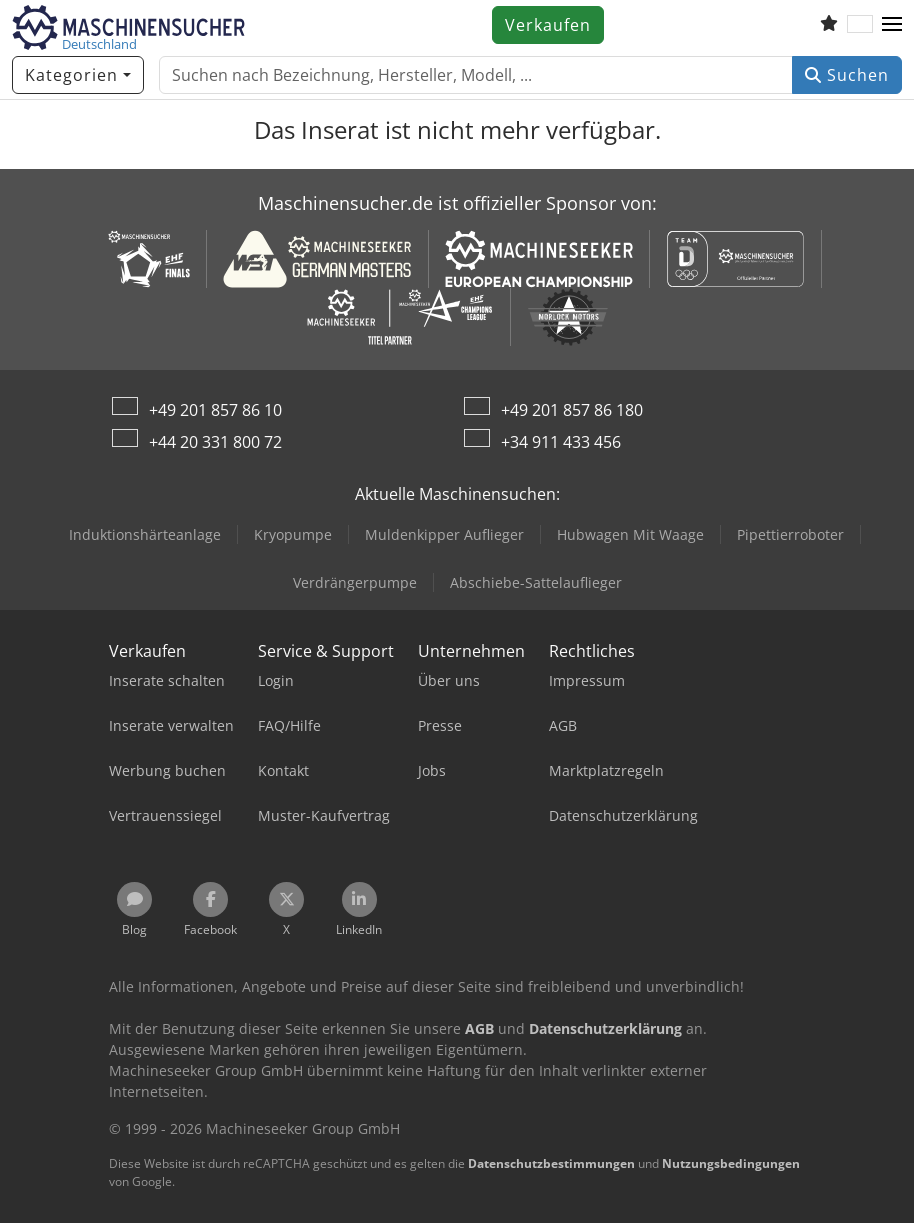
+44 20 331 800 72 (215, 442)
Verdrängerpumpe (355, 582)
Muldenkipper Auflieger (444, 534)
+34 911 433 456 (561, 442)
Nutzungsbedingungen (731, 1163)
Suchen (847, 75)
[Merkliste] (829, 25)
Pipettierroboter (790, 534)
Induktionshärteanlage (145, 534)
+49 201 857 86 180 (572, 410)
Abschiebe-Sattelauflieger (536, 582)
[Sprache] (860, 25)
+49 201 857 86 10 (215, 410)
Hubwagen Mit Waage (630, 534)
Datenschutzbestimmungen (551, 1163)
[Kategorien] (78, 75)
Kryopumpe (293, 534)
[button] (892, 25)
